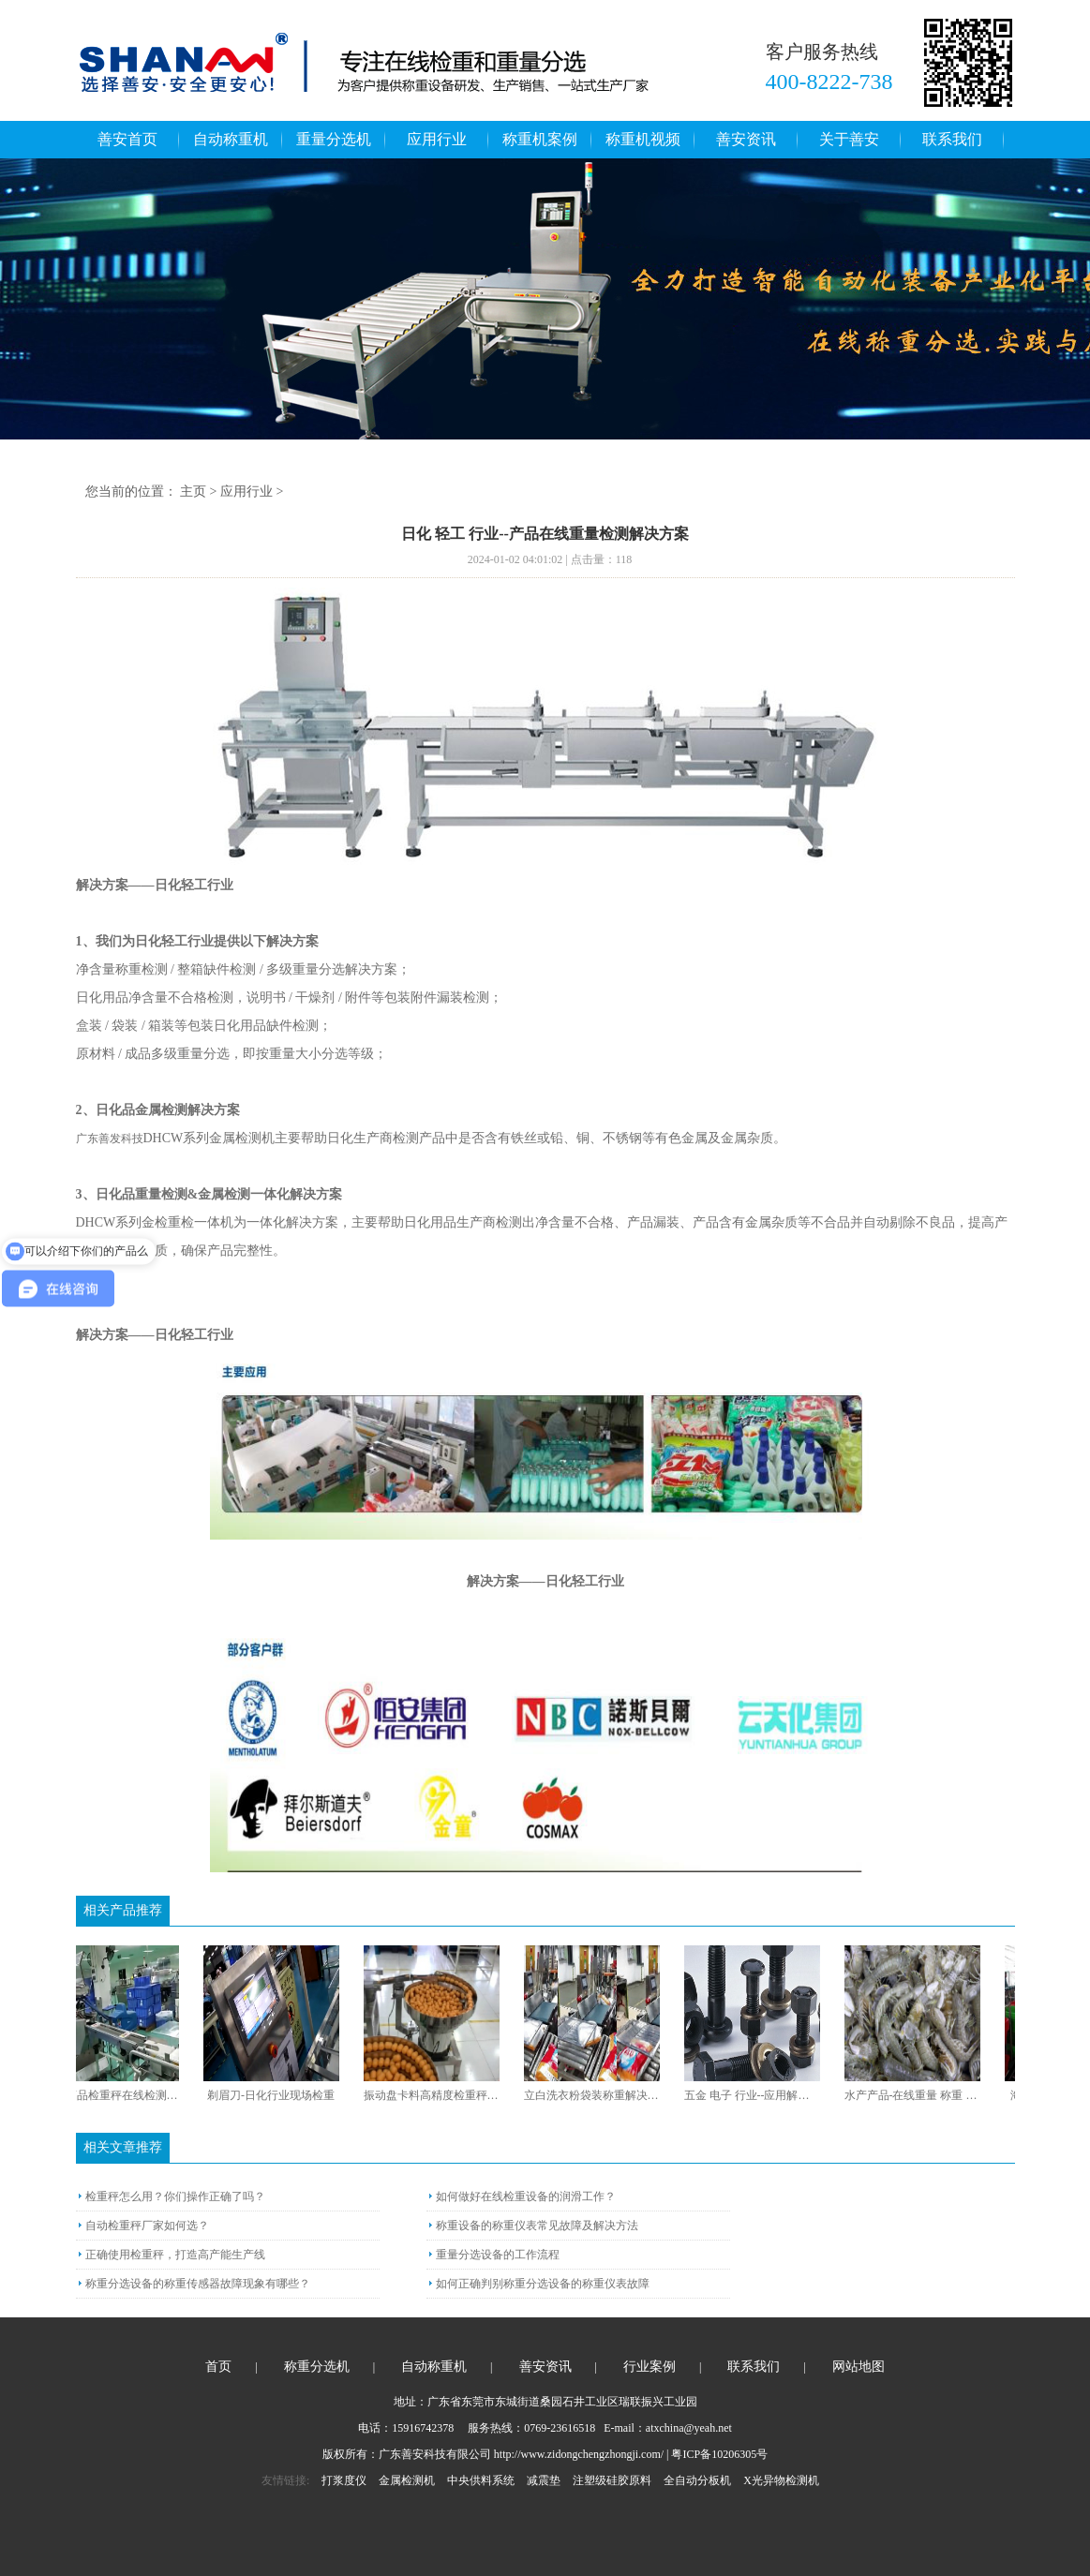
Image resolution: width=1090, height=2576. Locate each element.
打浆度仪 (343, 2480)
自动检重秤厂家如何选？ (147, 2225)
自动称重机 (230, 139)
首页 (218, 2367)
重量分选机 (333, 139)
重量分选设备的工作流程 (498, 2254)
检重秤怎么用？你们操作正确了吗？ (175, 2196)
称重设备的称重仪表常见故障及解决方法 (537, 2225)
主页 (193, 491)
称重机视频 (642, 139)
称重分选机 (317, 2367)
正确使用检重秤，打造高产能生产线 (175, 2254)
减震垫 (543, 2480)
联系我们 (952, 139)
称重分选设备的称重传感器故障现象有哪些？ (197, 2283)
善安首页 (127, 139)
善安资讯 (746, 139)
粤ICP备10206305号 (719, 2454)
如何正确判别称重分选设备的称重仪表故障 (543, 2283)
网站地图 (858, 2367)
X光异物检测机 (781, 2480)
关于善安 (849, 139)
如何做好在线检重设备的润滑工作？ (526, 2196)
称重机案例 (539, 139)
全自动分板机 (697, 2480)
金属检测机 (407, 2480)
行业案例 (649, 2367)
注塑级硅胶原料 (612, 2480)
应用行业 (437, 139)
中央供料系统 (481, 2480)
